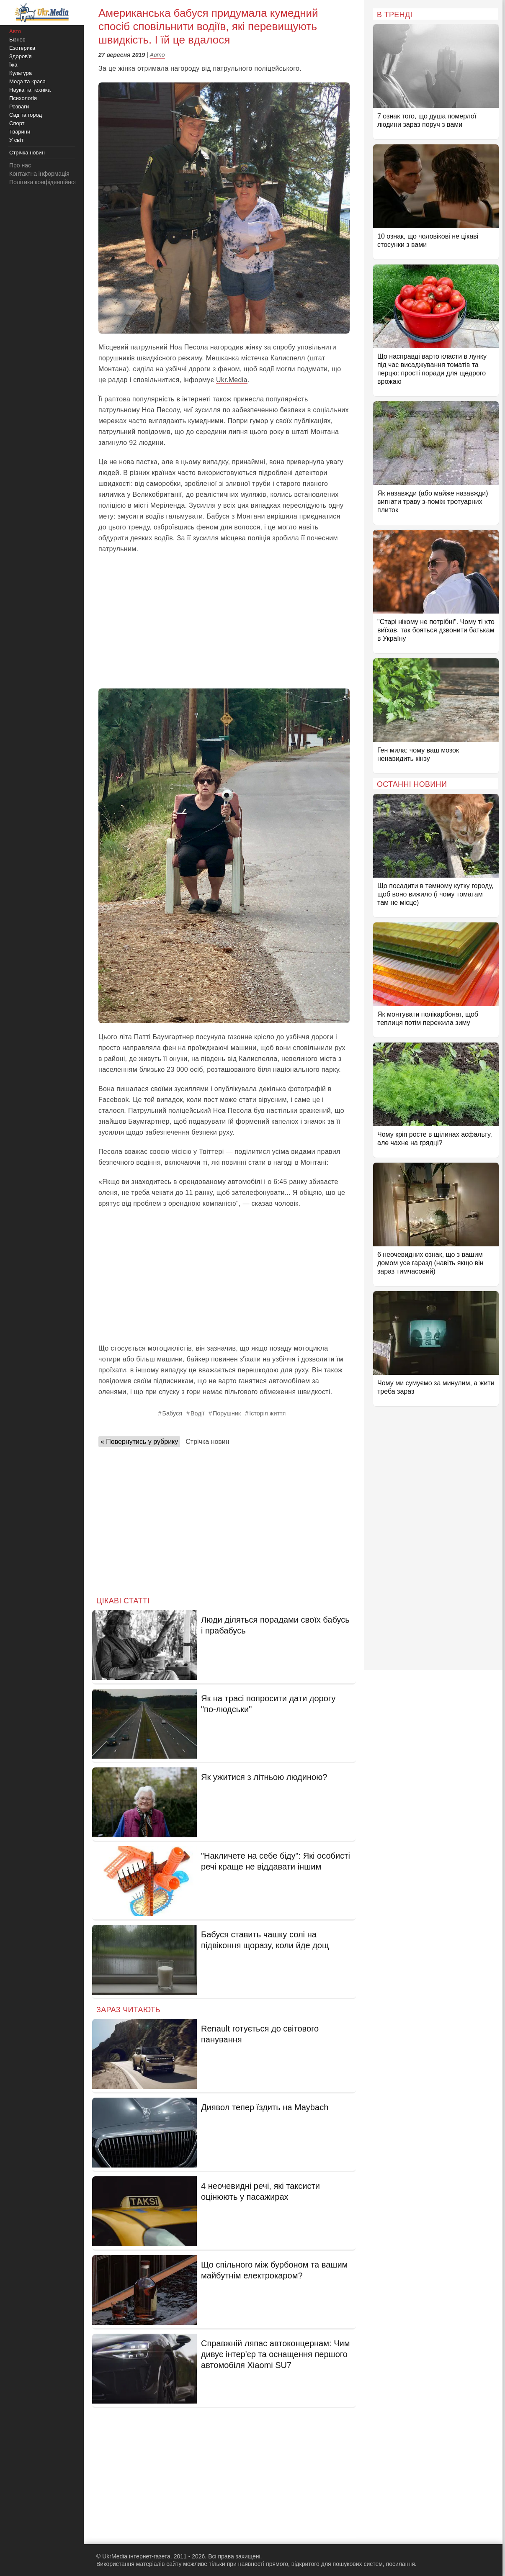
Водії (197, 1413)
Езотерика (22, 48)
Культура (20, 73)
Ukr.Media (231, 379)
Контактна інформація (39, 173)
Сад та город (25, 115)
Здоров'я (20, 56)
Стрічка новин (207, 1441)
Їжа (13, 65)
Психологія (23, 98)
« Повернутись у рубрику (139, 1441)
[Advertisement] (224, 621)
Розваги (19, 106)
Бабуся (172, 1413)
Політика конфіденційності (45, 182)
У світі (17, 140)
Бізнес (17, 39)
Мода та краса (27, 81)
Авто (157, 54)
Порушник (227, 1413)
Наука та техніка (30, 90)
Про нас (20, 165)
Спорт (17, 123)
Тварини (19, 131)
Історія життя (267, 1413)
